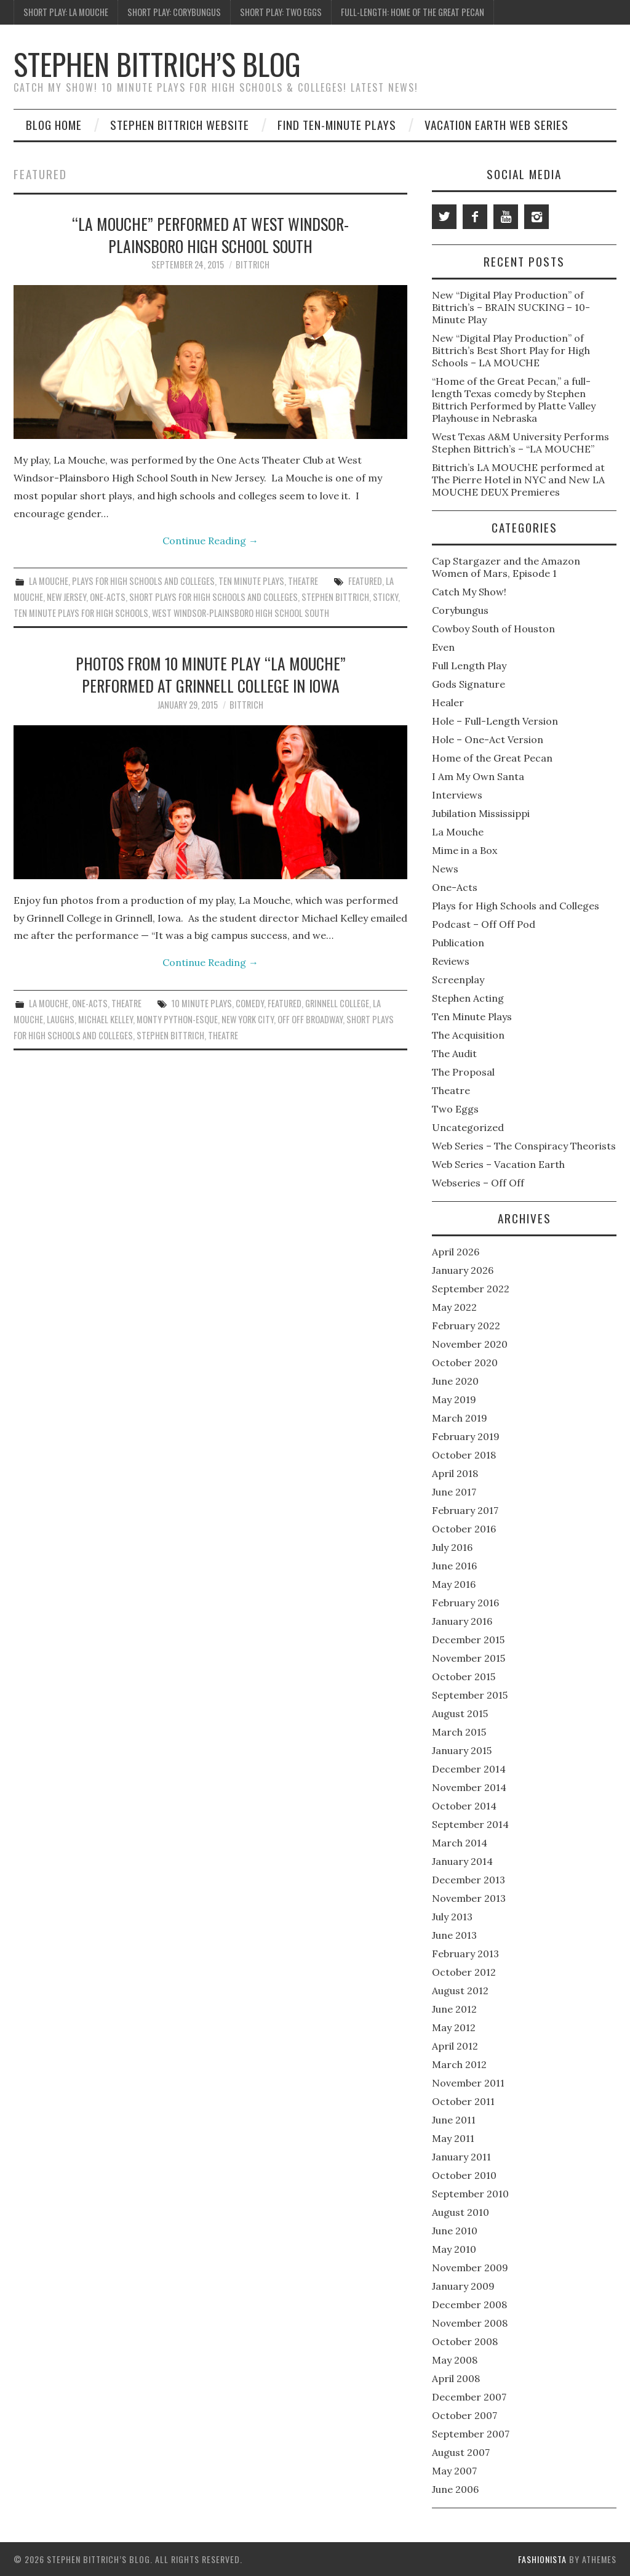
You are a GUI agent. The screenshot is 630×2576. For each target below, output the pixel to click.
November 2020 (470, 1344)
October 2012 (464, 1972)
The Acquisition (468, 1035)
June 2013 (454, 1935)
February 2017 (465, 1510)
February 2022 (466, 1325)
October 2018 (464, 1455)
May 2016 (454, 1584)
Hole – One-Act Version (487, 739)
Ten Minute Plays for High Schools (81, 612)
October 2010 (464, 2175)
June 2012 (454, 2009)
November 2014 (469, 1787)
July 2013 (452, 1916)
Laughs (60, 1019)
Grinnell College (337, 1003)
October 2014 (464, 1806)
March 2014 (459, 1843)
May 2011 (453, 2138)
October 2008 (465, 2341)
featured (365, 580)
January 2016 (462, 1621)
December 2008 (469, 2304)
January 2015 (462, 1750)
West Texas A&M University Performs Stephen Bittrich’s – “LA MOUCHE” (520, 442)
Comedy (250, 1003)
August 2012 (460, 1990)
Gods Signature (468, 684)
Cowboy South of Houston (493, 628)
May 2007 (454, 2471)
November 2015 (468, 1658)
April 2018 (455, 1473)
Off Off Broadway (310, 1019)
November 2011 (468, 2083)
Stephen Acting (468, 998)
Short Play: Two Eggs (281, 12)
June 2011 (454, 2120)
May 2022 (454, 1307)
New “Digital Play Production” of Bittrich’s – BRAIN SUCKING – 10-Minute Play (511, 307)
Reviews (450, 961)
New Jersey (66, 596)
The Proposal (463, 1072)
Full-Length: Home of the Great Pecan (412, 12)
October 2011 (463, 2101)
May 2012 (454, 2027)
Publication (458, 942)
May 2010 (454, 2249)
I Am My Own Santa (478, 776)
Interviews (457, 795)
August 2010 (460, 2212)
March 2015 (459, 1732)
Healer (448, 702)
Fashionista (542, 2559)
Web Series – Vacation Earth (498, 1164)
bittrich (252, 264)
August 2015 (460, 1713)
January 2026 (462, 1270)
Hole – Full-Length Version (495, 721)
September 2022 (470, 1288)
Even (443, 647)
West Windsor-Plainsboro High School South (240, 612)
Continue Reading (210, 540)
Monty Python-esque (177, 1019)
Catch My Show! (469, 592)
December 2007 (469, 2397)
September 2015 (470, 1695)
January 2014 (462, 1861)
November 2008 (470, 2323)
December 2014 (469, 1769)
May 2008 (454, 2360)
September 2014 (470, 1824)
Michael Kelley (105, 1019)
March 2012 (459, 2064)
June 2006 (455, 2489)
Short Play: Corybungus (174, 12)
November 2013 (469, 1898)
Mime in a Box (464, 850)
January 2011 (461, 2157)
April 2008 (456, 2378)
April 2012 (455, 2046)
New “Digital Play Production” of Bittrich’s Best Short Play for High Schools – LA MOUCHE (511, 350)
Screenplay (458, 979)
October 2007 (464, 2415)
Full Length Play (469, 665)
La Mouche (48, 580)
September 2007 (470, 2434)
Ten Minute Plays (251, 580)
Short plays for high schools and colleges (213, 596)
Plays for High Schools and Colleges (143, 580)
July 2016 (452, 1547)
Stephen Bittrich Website (179, 125)
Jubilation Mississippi (481, 813)
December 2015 (468, 1639)
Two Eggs (455, 1109)
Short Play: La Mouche (65, 12)
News (445, 869)
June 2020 (455, 1381)
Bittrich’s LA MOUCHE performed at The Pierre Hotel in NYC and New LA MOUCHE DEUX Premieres (518, 479)
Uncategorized (468, 1127)
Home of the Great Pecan (492, 758)
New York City (247, 1019)
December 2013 (468, 1880)
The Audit (454, 1053)
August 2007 (461, 2452)
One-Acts (108, 596)
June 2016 (454, 1566)
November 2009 (470, 2267)
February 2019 (466, 1436)
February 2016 (465, 1602)
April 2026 (455, 1252)
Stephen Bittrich (335, 596)
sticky (385, 596)
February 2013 (465, 1953)
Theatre (303, 580)
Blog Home (54, 125)
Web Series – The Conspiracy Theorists (524, 1146)
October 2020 (465, 1362)
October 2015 (463, 1676)
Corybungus (460, 610)
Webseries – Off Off (478, 1183)
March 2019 (459, 1418)
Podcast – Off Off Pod (483, 924)
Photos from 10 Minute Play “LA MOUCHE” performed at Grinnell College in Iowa (211, 674)
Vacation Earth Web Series (496, 125)
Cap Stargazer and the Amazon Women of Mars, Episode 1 (506, 567)
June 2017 (454, 1492)
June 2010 (454, 2230)
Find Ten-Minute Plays (336, 125)
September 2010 (470, 2194)
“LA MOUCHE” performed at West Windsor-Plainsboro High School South (210, 234)
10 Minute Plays (202, 1003)
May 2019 (454, 1399)
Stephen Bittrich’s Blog (157, 64)
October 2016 (464, 1529)
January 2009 (463, 2286)
